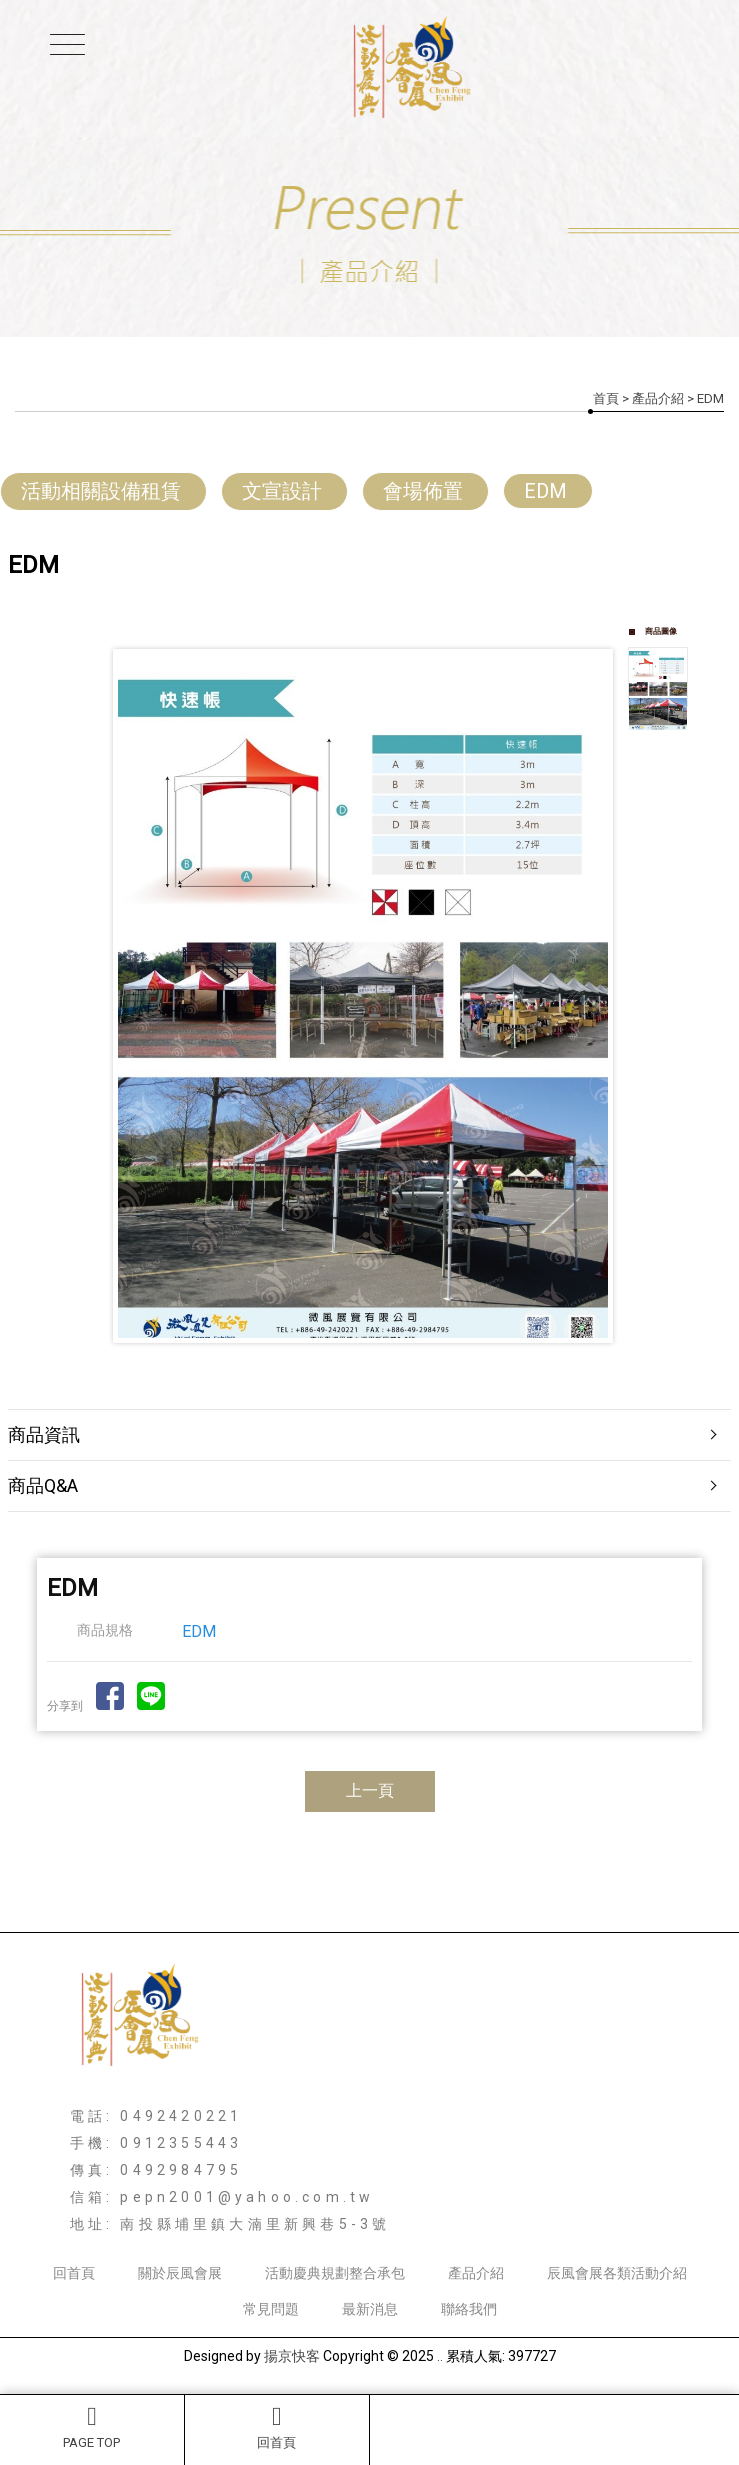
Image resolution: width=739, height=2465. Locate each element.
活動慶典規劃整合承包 (335, 2273)
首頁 (606, 398)
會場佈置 (423, 491)
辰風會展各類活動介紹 (617, 2273)
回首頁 (277, 2427)
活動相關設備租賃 (101, 491)
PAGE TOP (92, 2427)
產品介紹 (658, 398)
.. (440, 2356)
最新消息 (370, 2309)
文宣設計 (282, 491)
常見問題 (271, 2309)
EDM (545, 491)
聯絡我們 (469, 2309)
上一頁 (370, 1790)
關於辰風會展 (180, 2273)
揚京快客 (292, 2356)
